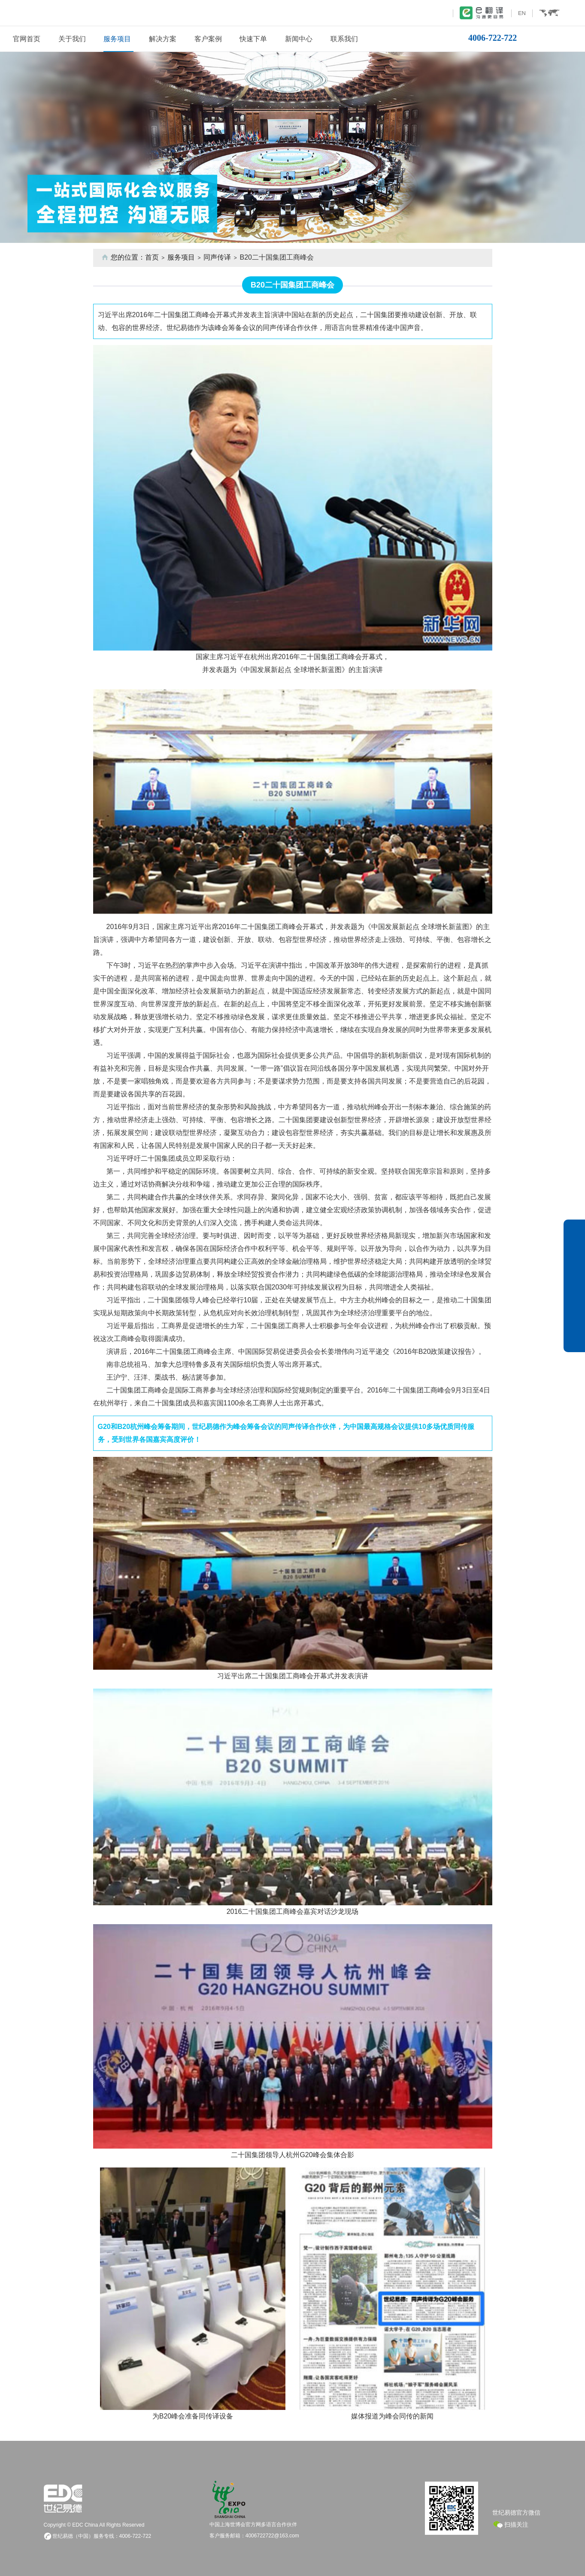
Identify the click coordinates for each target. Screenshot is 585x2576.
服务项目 (117, 38)
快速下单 (253, 38)
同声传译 (217, 257)
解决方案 (162, 38)
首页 (152, 257)
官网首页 (26, 38)
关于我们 (72, 38)
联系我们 (344, 38)
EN (522, 13)
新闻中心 (298, 38)
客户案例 (208, 38)
